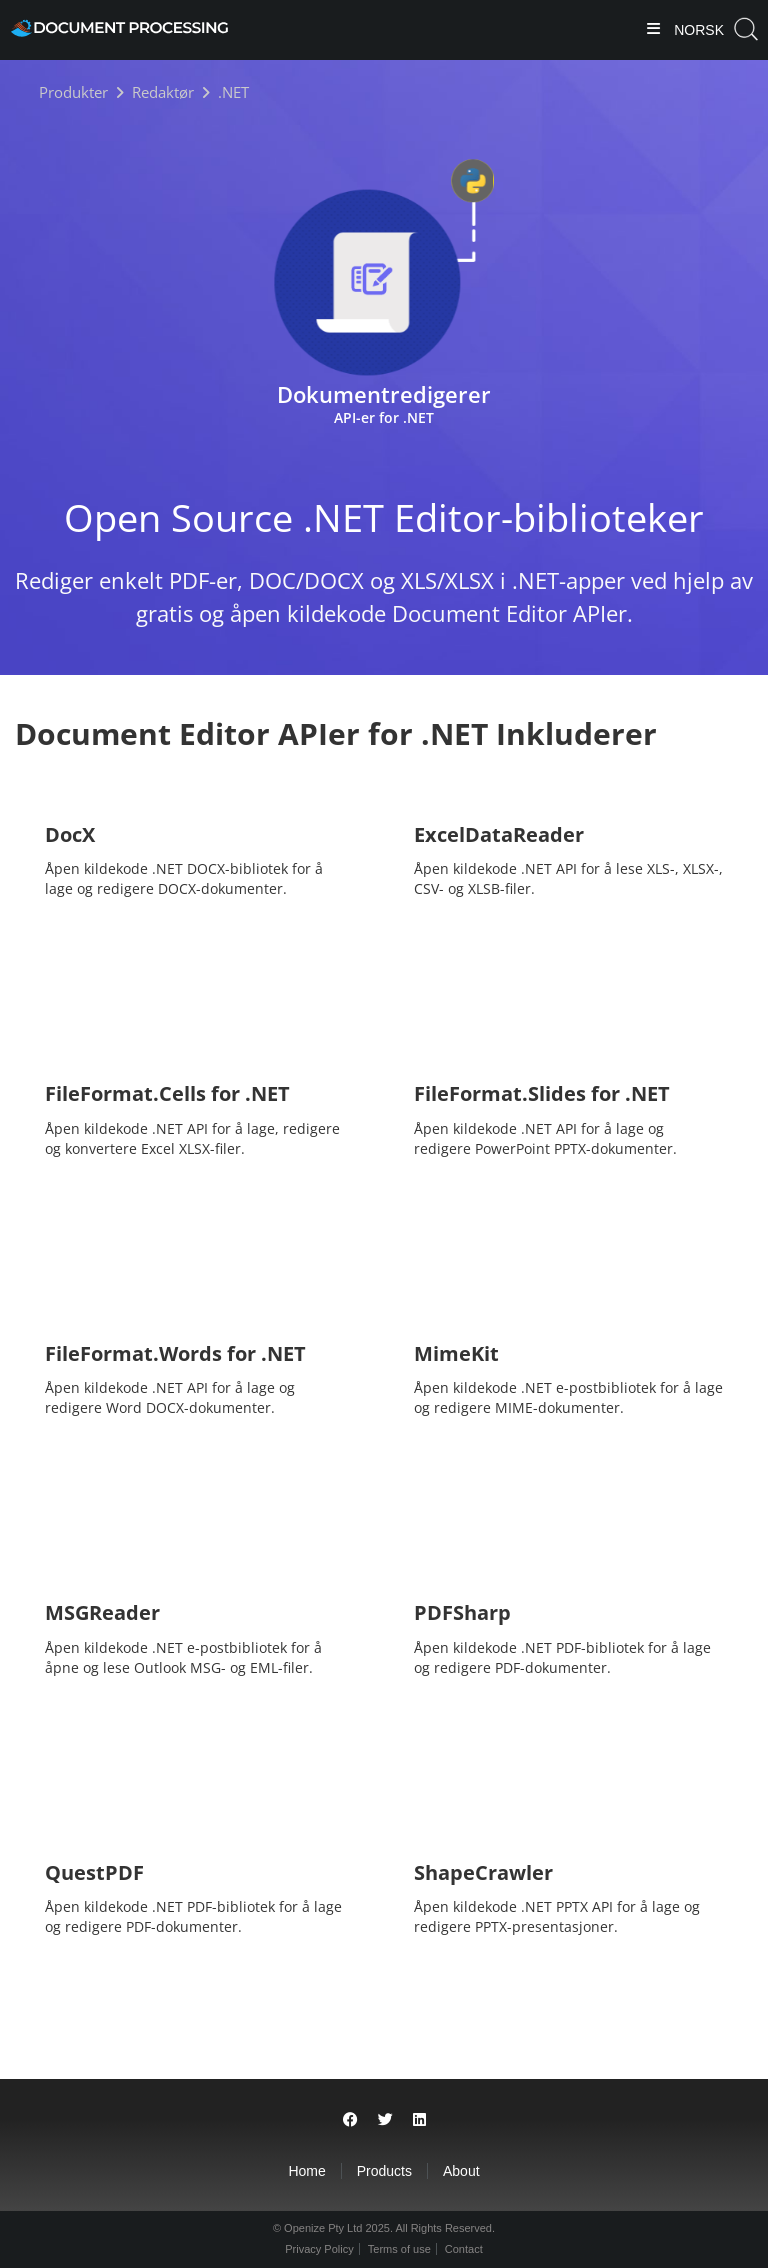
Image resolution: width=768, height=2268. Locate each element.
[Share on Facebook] (350, 2119)
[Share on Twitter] (385, 2119)
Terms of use (399, 2249)
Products (384, 2171)
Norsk (697, 30)
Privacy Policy (319, 2249)
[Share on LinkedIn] (419, 2119)
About (461, 2171)
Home (306, 2171)
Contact (464, 2249)
